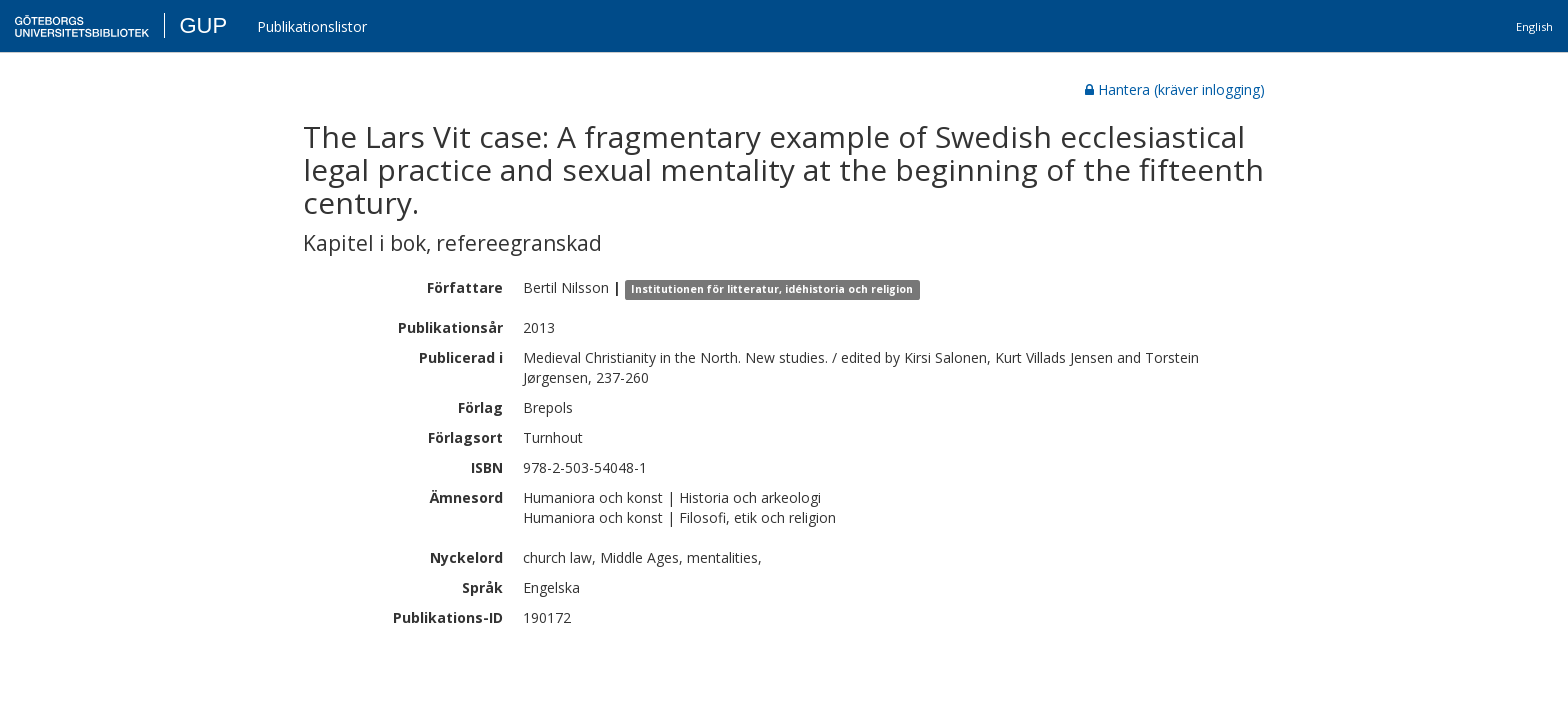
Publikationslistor (312, 26)
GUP (203, 25)
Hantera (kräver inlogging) (1175, 89)
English (1534, 26)
